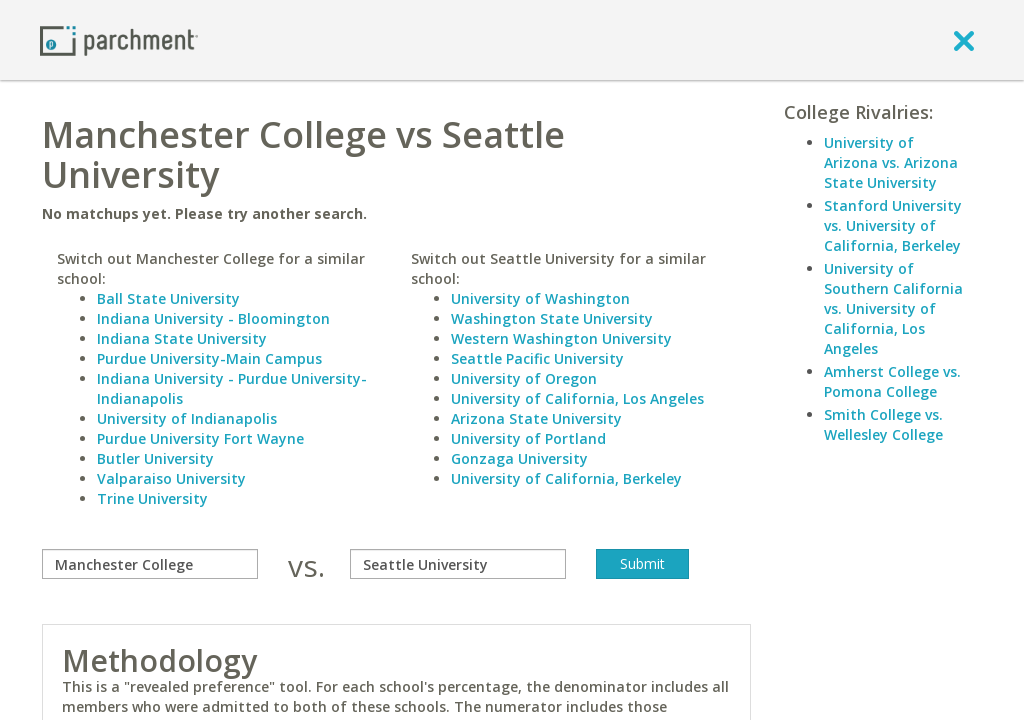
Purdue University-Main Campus (209, 358)
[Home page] (119, 39)
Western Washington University (561, 338)
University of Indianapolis (187, 418)
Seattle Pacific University (537, 358)
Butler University (155, 458)
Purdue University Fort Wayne (200, 438)
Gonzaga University (519, 458)
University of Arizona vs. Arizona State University (891, 162)
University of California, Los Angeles (577, 398)
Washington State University (552, 318)
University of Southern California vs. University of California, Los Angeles (893, 308)
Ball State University (168, 298)
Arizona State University (536, 418)
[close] (964, 40)
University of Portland (528, 438)
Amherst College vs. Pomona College (892, 381)
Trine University (152, 498)
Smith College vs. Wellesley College (883, 424)
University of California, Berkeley (566, 478)
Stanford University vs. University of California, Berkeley (893, 225)
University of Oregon (524, 378)
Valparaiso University (171, 478)
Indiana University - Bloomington (213, 318)
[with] (458, 564)
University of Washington (540, 298)
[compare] (150, 564)
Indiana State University (182, 338)
